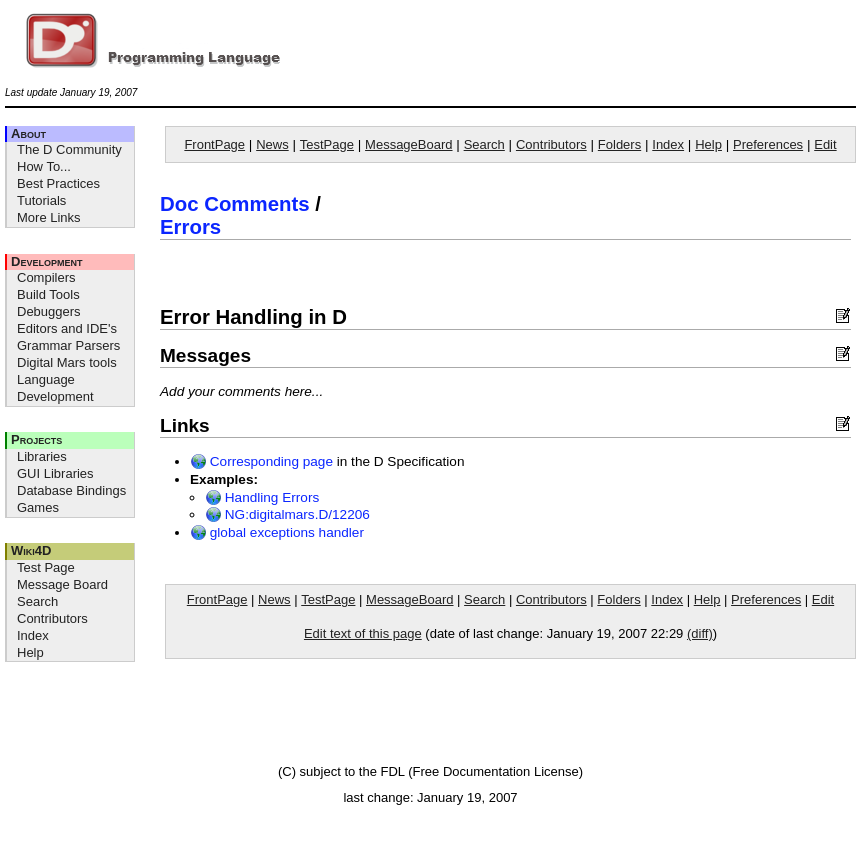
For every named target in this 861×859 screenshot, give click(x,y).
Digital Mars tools (67, 362)
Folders (619, 144)
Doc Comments (235, 204)
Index (33, 635)
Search (37, 601)
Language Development (55, 388)
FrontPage (214, 144)
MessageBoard (408, 144)
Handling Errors (262, 497)
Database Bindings (71, 490)
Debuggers (49, 311)
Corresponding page (261, 461)
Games (38, 507)
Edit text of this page (363, 633)
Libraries (42, 456)
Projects (36, 439)
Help (30, 652)
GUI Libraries (55, 473)
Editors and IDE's (67, 328)
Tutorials (41, 200)
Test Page (46, 567)
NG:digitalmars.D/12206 (287, 514)
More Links (49, 217)
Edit (825, 144)
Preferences (768, 144)
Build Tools (48, 294)
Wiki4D (31, 550)
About (28, 133)
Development (46, 261)
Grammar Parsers (68, 345)
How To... (44, 166)
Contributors (52, 618)
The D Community (69, 149)
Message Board (62, 584)
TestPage (327, 144)
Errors (190, 227)
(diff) (700, 633)
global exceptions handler (277, 532)
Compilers (46, 277)
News (272, 144)
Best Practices (58, 183)
